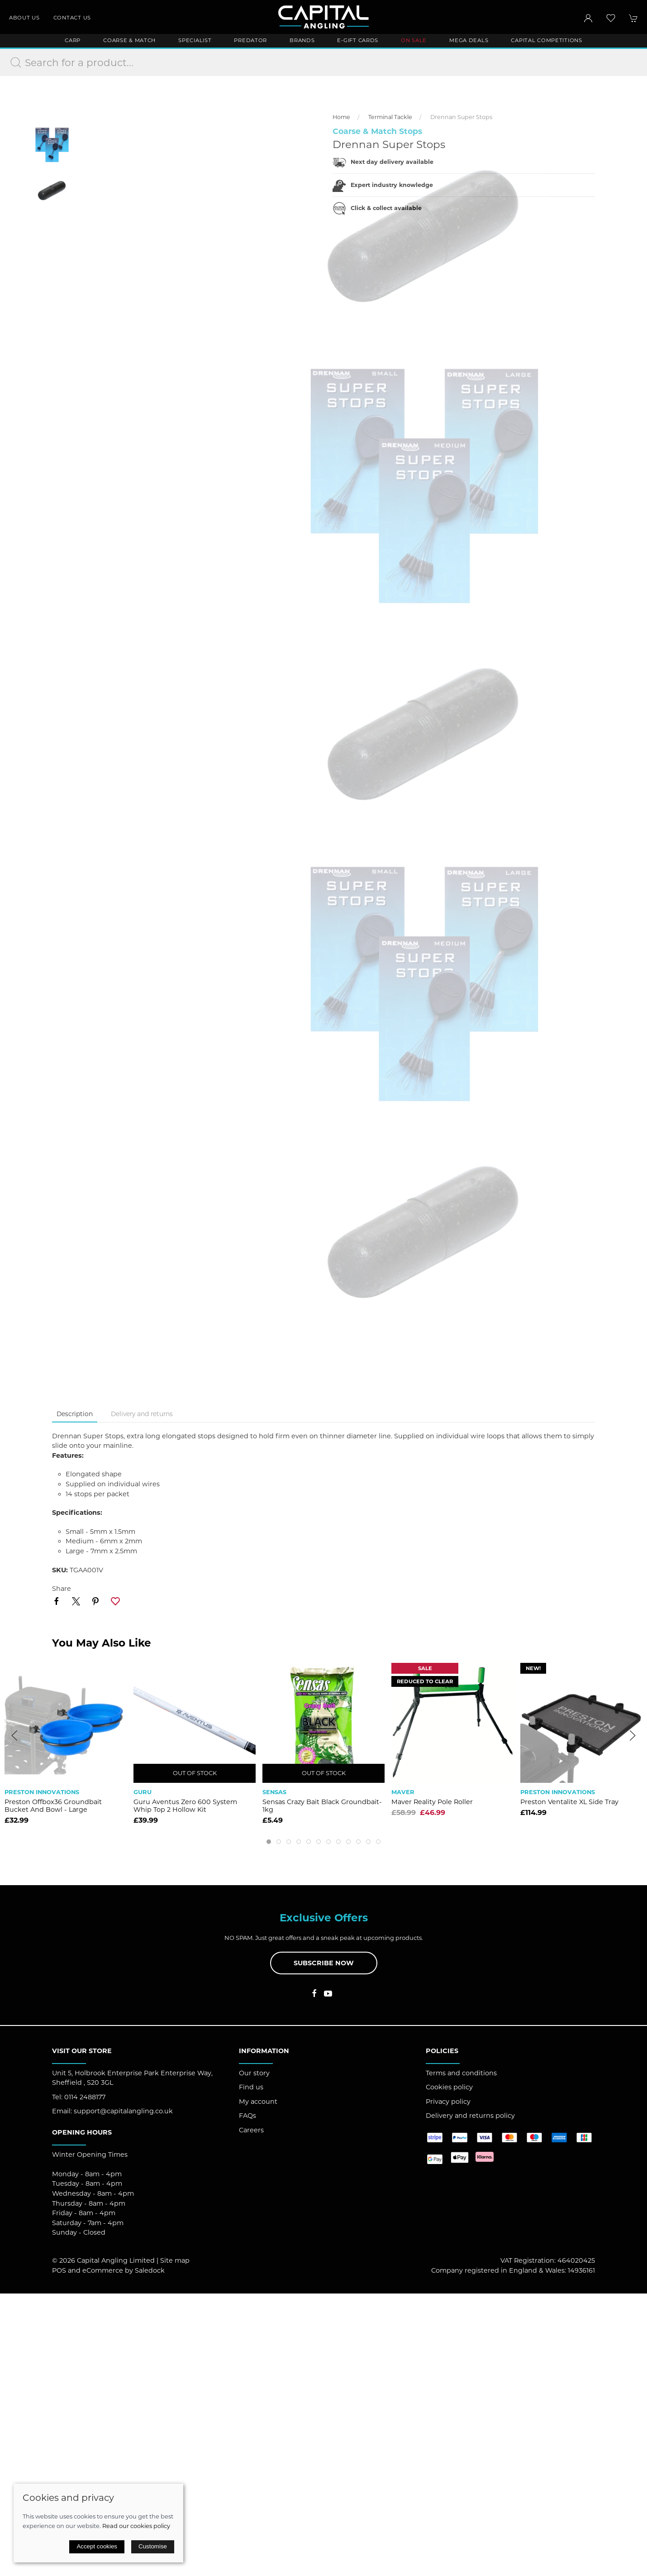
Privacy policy (448, 2101)
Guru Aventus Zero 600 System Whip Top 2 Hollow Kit (185, 1806)
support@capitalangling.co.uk (123, 2111)
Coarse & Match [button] (129, 40)
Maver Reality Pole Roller (432, 1802)
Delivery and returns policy (470, 2116)
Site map (175, 2260)
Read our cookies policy (136, 2525)
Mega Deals (468, 40)
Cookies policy (449, 2087)
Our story (254, 2073)
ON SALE (414, 40)
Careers (251, 2130)
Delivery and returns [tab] (142, 1413)
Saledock (150, 2270)
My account (258, 2101)
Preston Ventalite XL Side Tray (569, 1802)
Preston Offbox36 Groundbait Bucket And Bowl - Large (53, 1806)
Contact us (72, 17)
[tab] (268, 1841)
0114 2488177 (84, 2097)
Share (61, 1589)
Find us (251, 2087)
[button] (610, 18)
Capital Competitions (546, 40)
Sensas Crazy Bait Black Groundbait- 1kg (322, 1806)
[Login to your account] (588, 18)
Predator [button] (250, 40)
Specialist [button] (194, 40)
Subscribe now (324, 1963)
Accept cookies (96, 2546)
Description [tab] (75, 1413)
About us (24, 17)
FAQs (247, 2116)
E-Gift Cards (357, 40)
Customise (152, 2546)
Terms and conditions (461, 2073)
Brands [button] (302, 40)
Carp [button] (73, 40)
